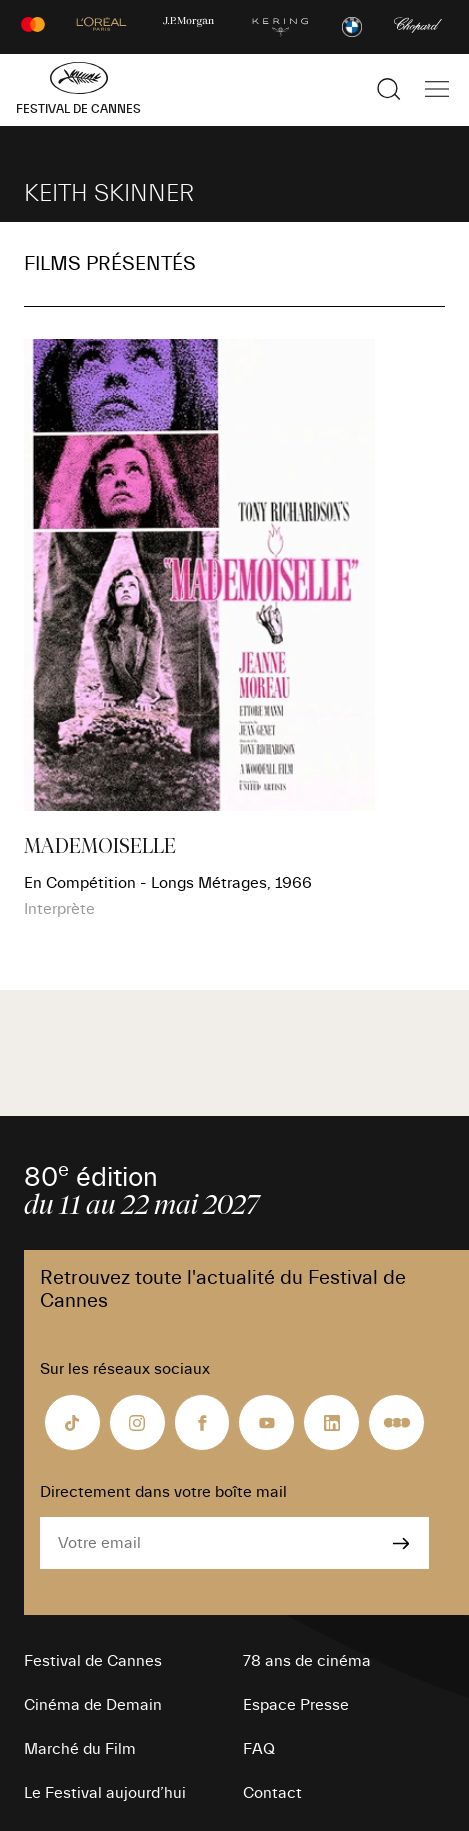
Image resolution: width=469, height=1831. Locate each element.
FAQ (259, 1749)
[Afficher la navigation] (437, 89)
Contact (272, 1793)
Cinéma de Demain (93, 1705)
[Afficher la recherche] (389, 89)
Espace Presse (296, 1705)
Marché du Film (80, 1749)
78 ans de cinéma (307, 1661)
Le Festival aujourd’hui (105, 1793)
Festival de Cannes (93, 1661)
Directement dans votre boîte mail (163, 1492)
